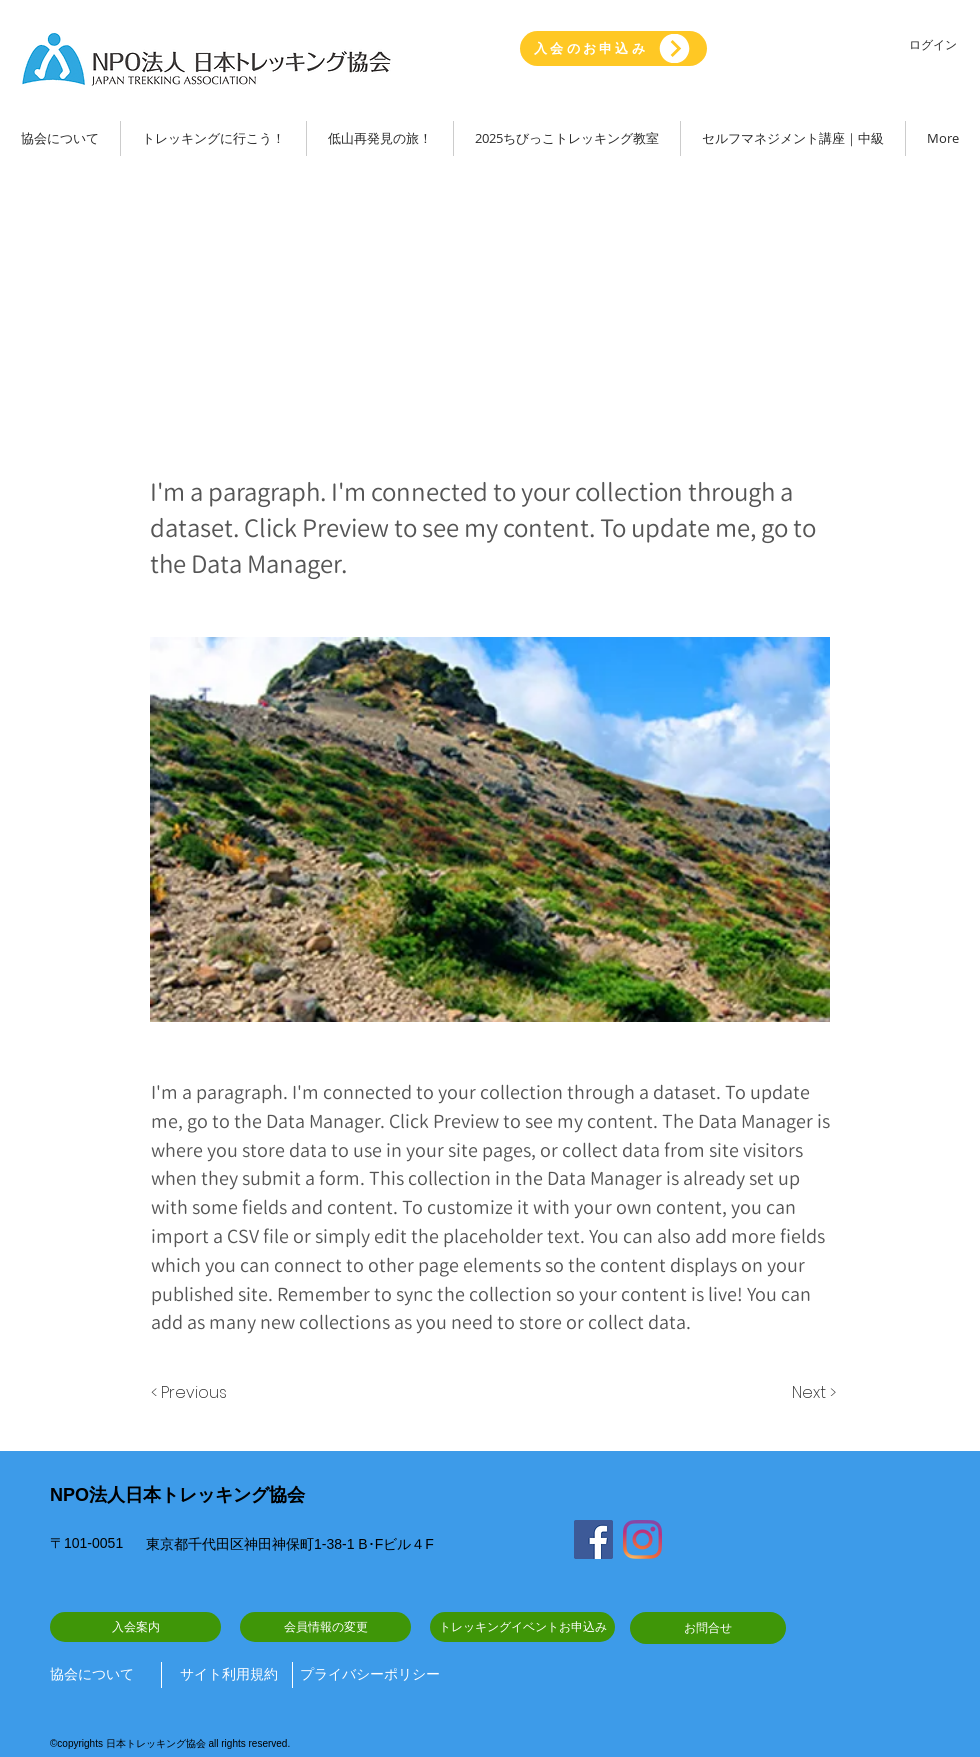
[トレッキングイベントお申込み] (522, 1627)
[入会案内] (135, 1627)
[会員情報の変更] (325, 1627)
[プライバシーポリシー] (370, 1675)
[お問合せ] (708, 1628)
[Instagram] (642, 1539)
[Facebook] (593, 1539)
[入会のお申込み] (613, 48)
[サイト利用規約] (229, 1675)
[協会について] (98, 1675)
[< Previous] (192, 1393)
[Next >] (811, 1393)
